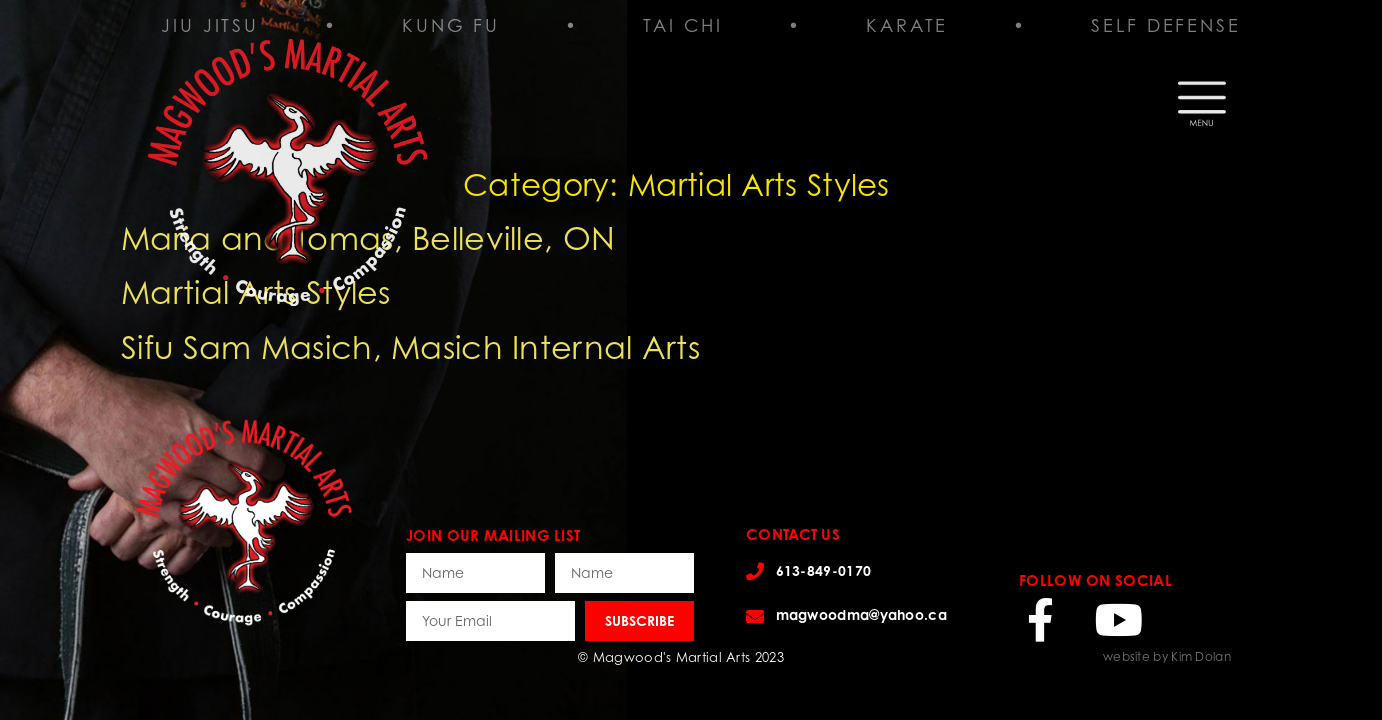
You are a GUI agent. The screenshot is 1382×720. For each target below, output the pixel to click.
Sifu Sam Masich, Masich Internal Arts (410, 346)
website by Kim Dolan (1167, 656)
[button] (1202, 96)
